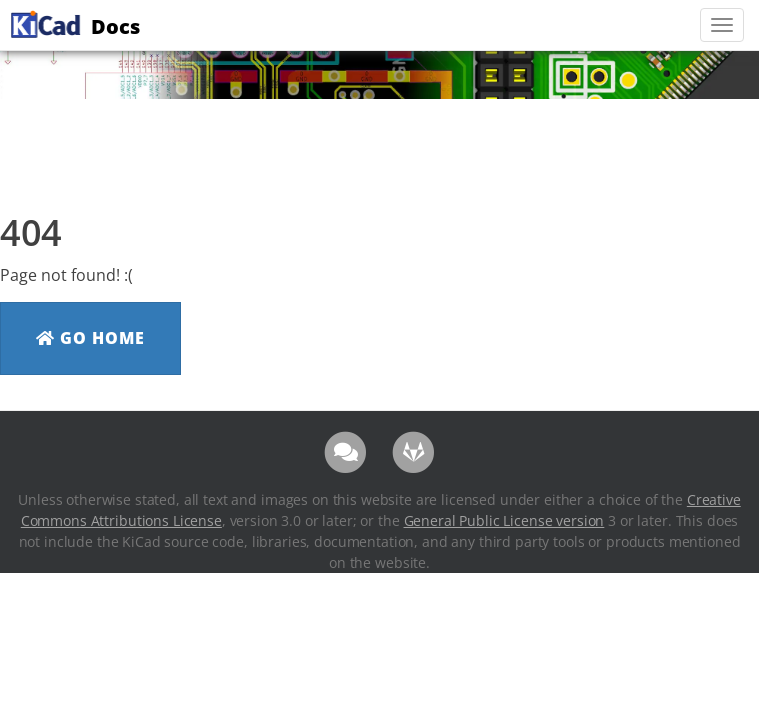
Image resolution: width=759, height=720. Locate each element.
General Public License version (504, 520)
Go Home (90, 338)
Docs (73, 24)
